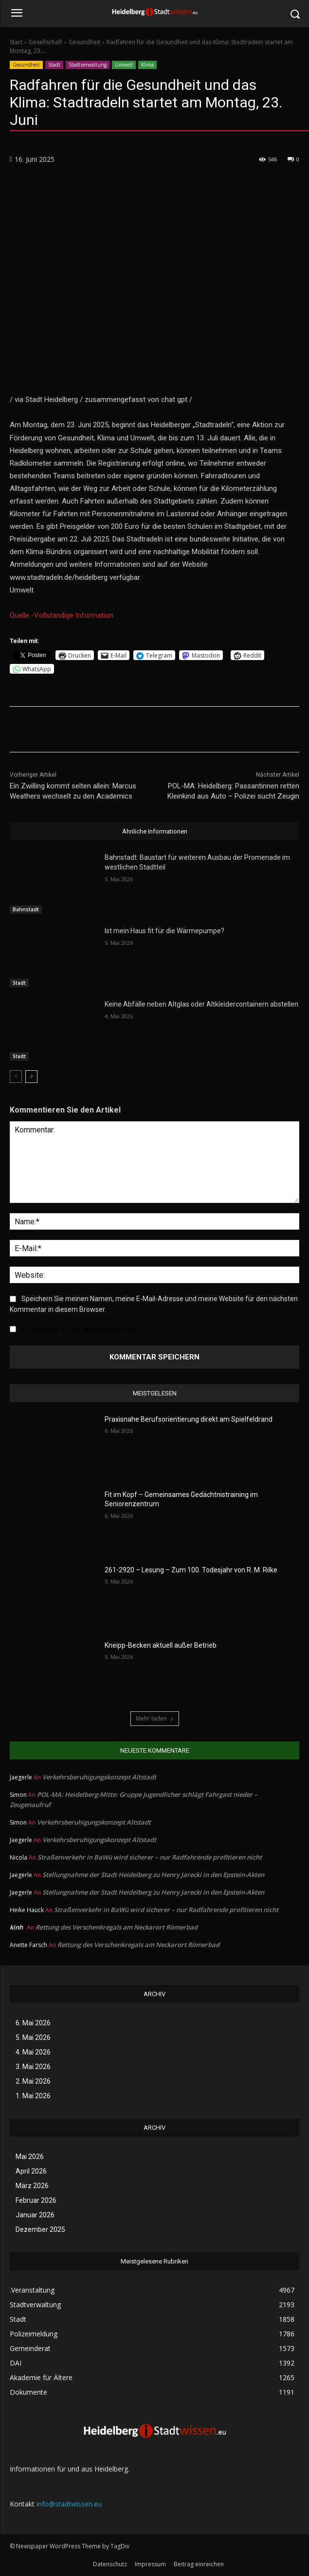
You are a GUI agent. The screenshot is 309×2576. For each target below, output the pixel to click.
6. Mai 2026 (33, 2023)
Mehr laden (155, 1718)
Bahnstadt (26, 909)
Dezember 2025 (40, 2229)
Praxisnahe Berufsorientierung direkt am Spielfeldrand (189, 1419)
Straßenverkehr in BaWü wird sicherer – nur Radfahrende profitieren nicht (149, 1857)
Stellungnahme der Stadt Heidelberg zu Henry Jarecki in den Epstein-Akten (153, 1874)
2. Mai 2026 (33, 2081)
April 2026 (31, 2171)
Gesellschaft (45, 42)
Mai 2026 (30, 2156)
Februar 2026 (36, 2200)
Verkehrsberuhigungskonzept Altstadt (99, 1777)
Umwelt (124, 65)
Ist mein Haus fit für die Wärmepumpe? (164, 931)
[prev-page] (16, 1076)
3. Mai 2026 (33, 2067)
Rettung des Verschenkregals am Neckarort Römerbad (117, 1927)
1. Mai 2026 (33, 2096)
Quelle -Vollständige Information (61, 614)
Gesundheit (84, 42)
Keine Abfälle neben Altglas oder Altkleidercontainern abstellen (201, 1004)
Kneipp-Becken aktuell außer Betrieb (161, 1645)
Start (16, 42)
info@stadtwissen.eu (69, 2503)
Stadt (54, 65)
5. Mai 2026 (33, 2037)
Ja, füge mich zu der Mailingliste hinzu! (73, 1330)
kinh (16, 1927)
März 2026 (32, 2186)
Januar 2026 (35, 2215)
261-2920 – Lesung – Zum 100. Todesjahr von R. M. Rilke (191, 1570)
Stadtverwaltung (87, 65)
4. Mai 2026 (33, 2052)
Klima (147, 65)
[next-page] (31, 1076)
